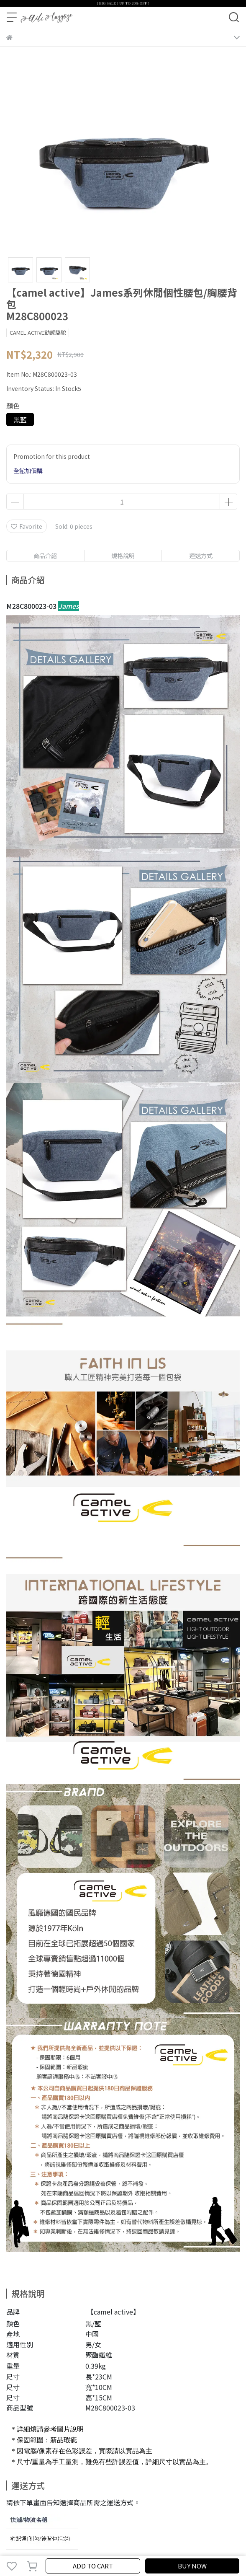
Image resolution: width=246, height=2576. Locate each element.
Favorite (26, 526)
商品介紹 (45, 555)
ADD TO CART (93, 2565)
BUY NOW (192, 2565)
